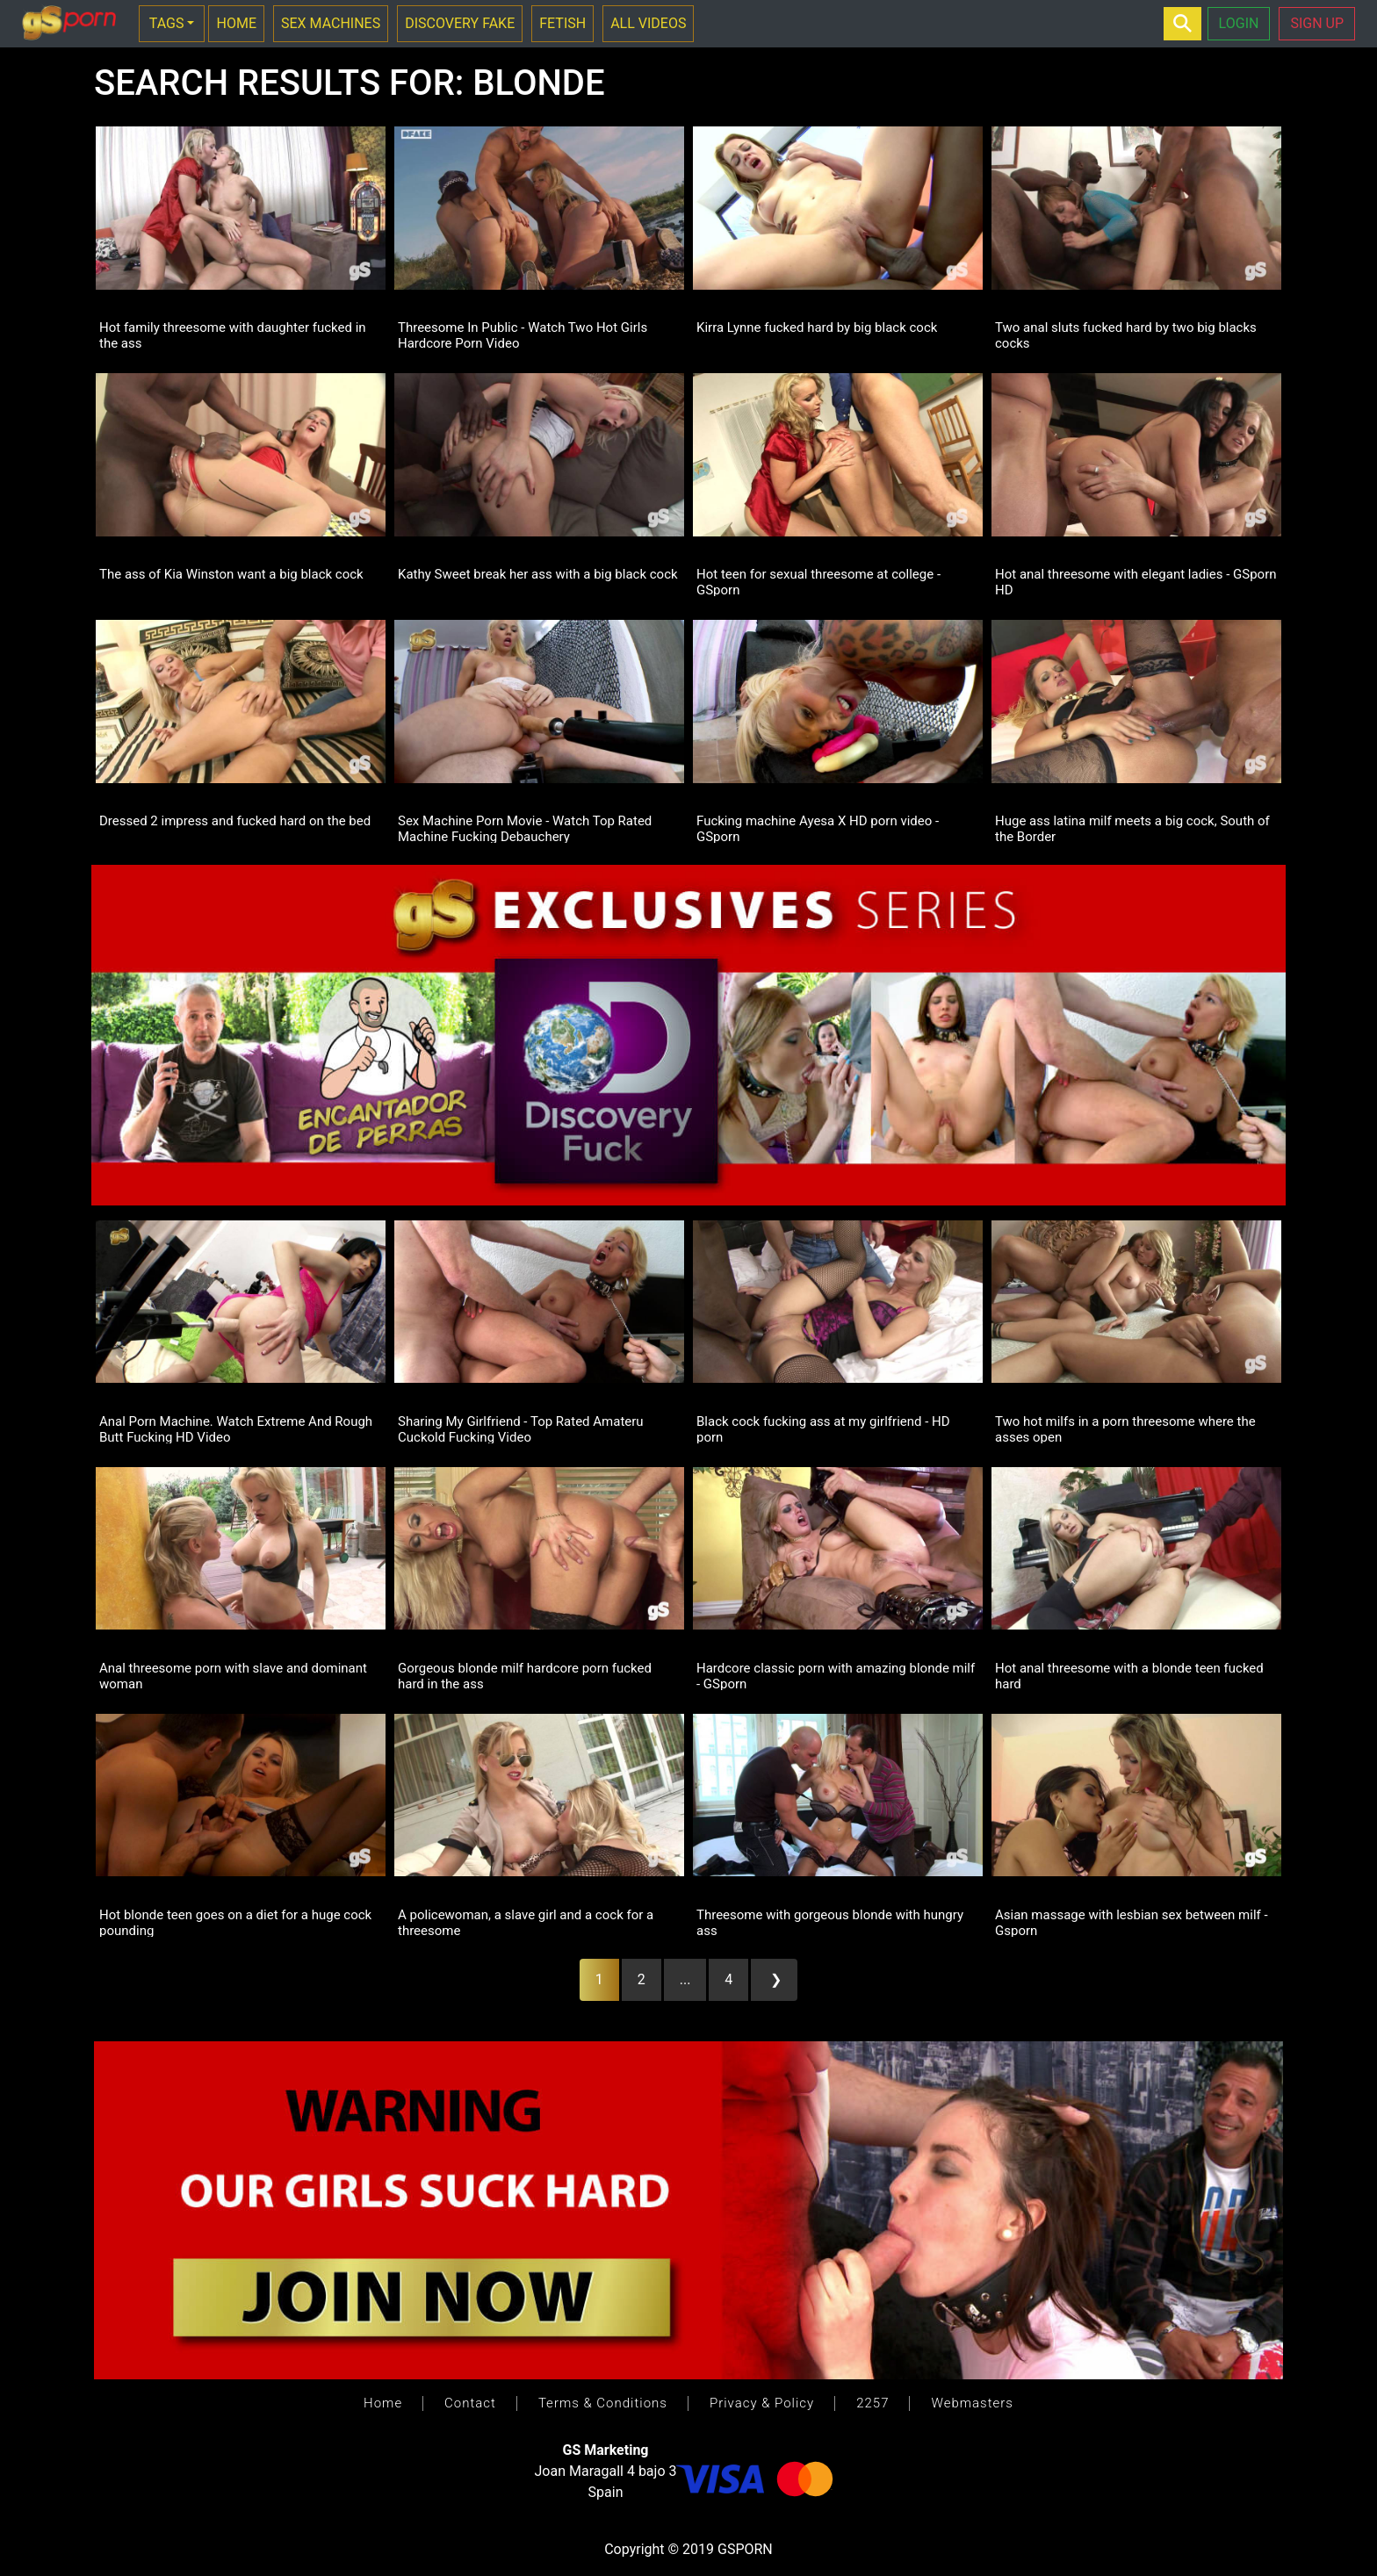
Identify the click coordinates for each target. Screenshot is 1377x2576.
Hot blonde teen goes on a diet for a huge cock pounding (235, 1922)
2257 (872, 2403)
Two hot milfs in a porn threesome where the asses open (1125, 1428)
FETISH (562, 23)
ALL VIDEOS (648, 23)
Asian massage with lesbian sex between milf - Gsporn (1131, 1922)
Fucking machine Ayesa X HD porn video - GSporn (817, 828)
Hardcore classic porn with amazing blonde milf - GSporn (835, 1675)
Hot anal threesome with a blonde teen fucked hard (1129, 1675)
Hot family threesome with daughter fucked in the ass (232, 334)
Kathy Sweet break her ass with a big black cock (538, 574)
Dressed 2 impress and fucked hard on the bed (235, 821)
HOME (236, 23)
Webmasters (972, 2403)
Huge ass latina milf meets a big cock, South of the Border (1132, 828)
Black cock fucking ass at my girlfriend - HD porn (823, 1428)
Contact (470, 2403)
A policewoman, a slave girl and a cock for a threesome (525, 1922)
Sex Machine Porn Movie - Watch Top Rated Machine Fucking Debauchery (525, 828)
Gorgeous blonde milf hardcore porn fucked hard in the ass (525, 1675)
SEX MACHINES (330, 23)
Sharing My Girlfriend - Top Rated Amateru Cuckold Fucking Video (521, 1428)
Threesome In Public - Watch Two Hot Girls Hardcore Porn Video (522, 334)
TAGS (166, 23)
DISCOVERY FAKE (460, 23)
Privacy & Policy (762, 2403)
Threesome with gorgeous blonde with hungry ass (829, 1922)
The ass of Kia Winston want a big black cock (231, 574)
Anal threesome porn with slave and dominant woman (233, 1675)
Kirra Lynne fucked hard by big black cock (816, 327)
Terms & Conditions (602, 2403)
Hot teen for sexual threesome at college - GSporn (818, 581)
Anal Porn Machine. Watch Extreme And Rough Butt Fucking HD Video (235, 1428)
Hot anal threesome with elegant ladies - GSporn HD (1136, 581)
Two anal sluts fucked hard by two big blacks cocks (1126, 334)
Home (383, 2403)
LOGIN (1239, 23)
